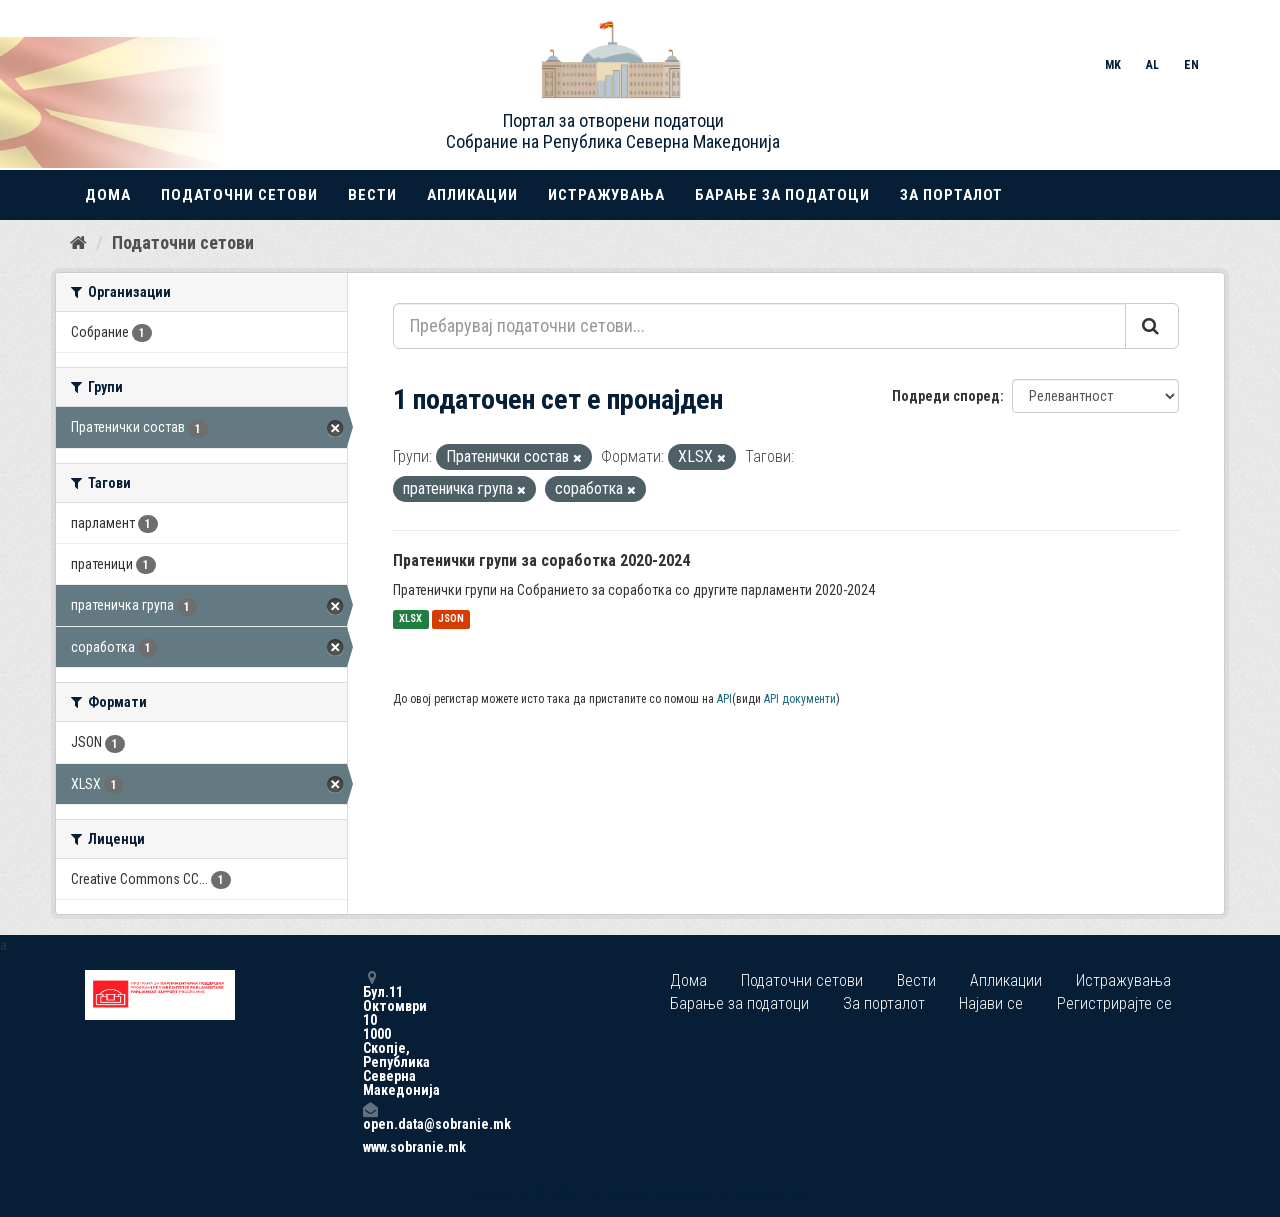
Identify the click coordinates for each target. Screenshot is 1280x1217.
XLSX (410, 619)
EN (1191, 65)
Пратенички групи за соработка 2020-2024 (541, 560)
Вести (372, 195)
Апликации (472, 195)
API (724, 699)
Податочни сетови (239, 195)
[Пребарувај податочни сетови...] (759, 326)
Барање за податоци (782, 195)
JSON (451, 619)
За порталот (951, 195)
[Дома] (78, 243)
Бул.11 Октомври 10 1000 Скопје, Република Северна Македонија (370, 1033)
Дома (108, 195)
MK (1113, 65)
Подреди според (946, 396)
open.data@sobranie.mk (370, 1116)
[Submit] (1152, 326)
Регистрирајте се (1114, 1003)
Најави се (991, 1003)
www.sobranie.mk (370, 1147)
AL (1152, 65)
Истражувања (606, 195)
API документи (800, 699)
